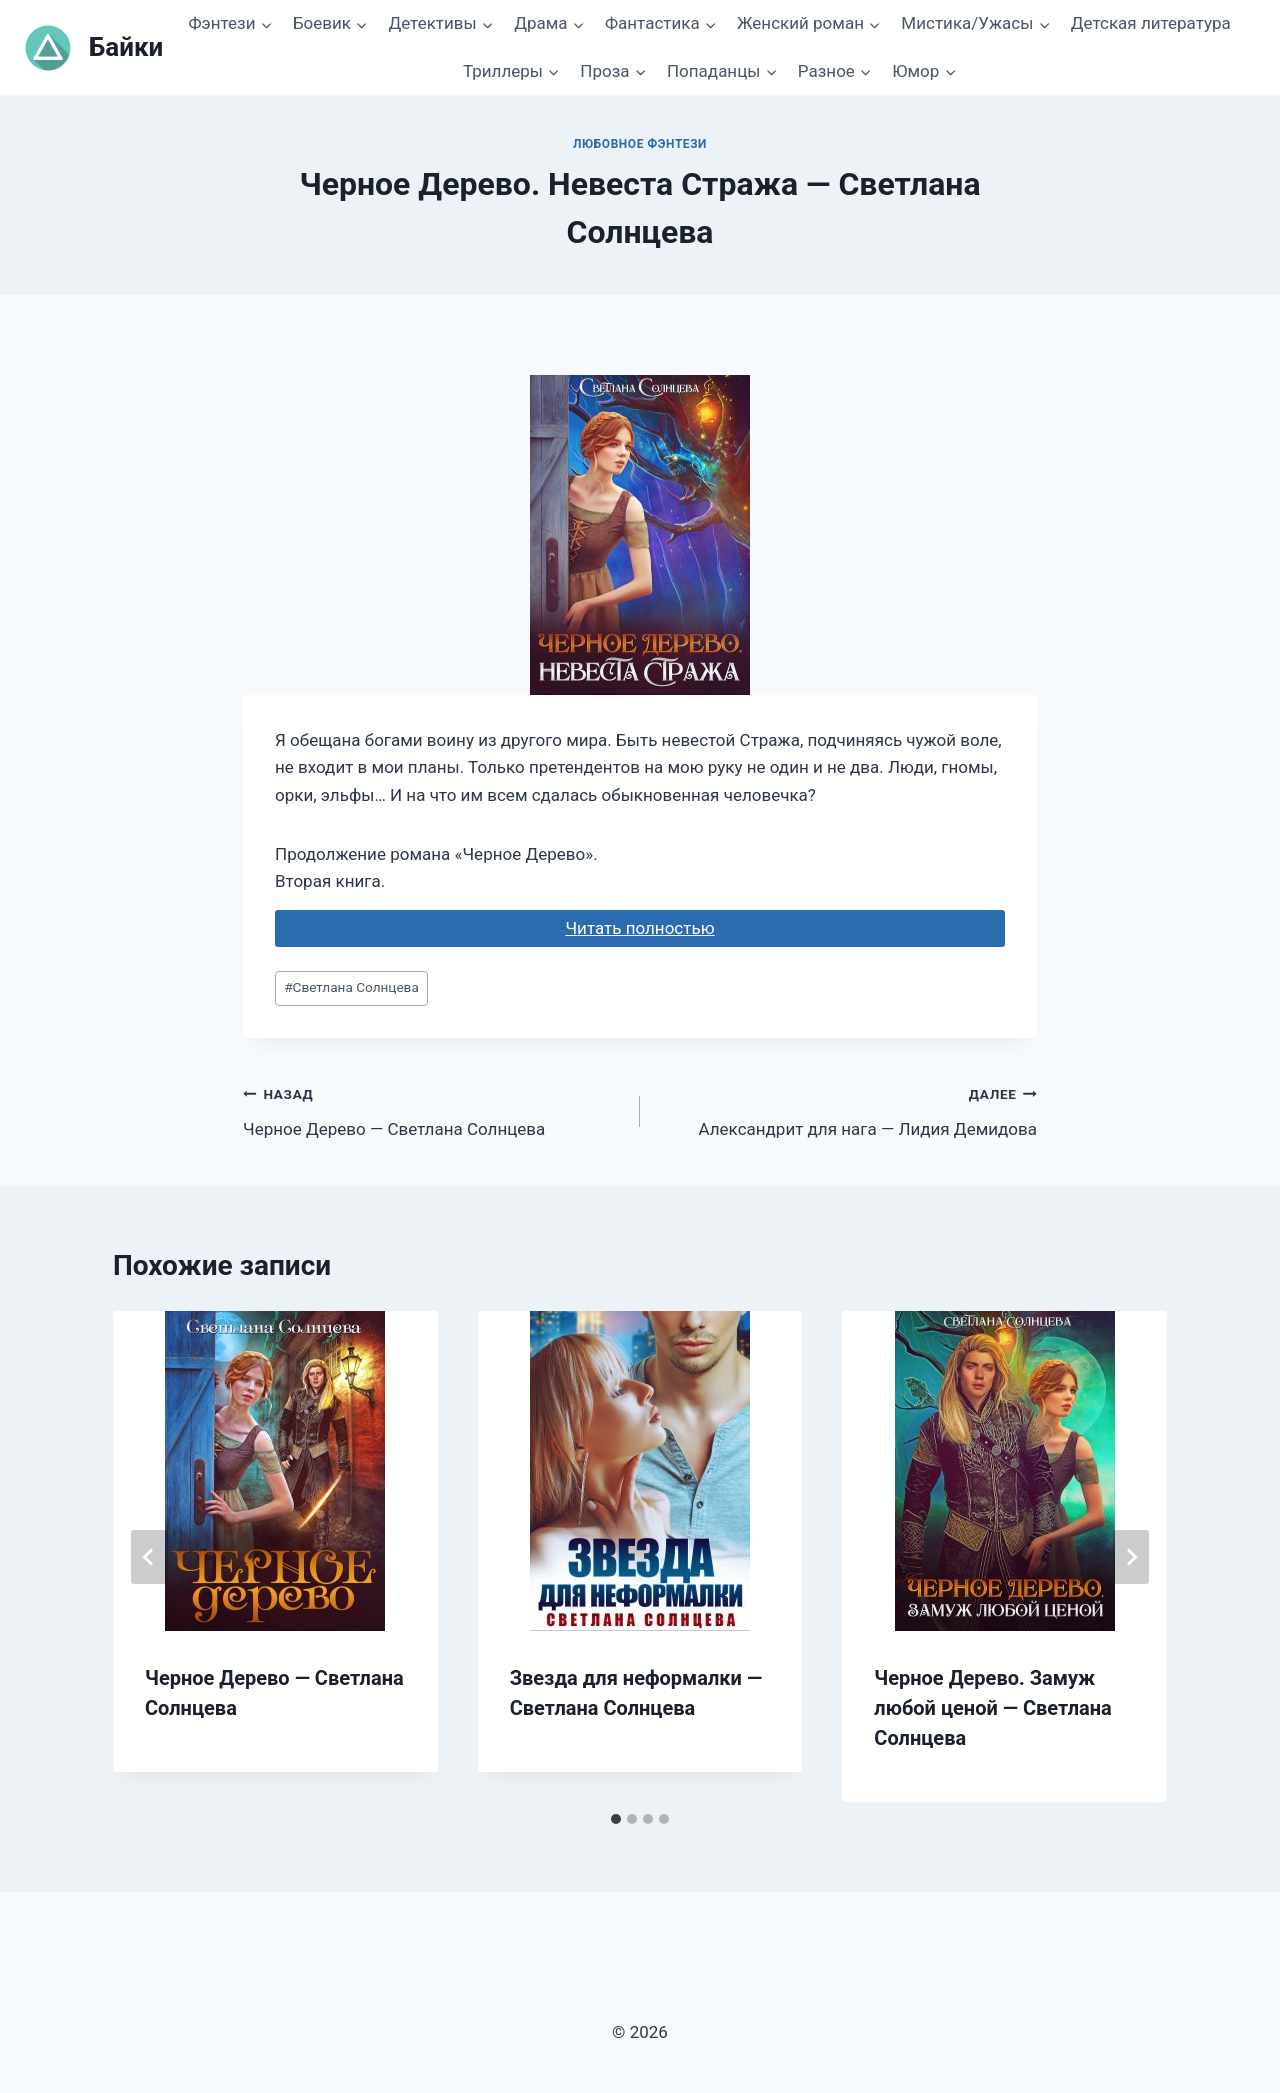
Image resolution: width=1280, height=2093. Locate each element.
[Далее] (1131, 1557)
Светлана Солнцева (351, 987)
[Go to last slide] (149, 1557)
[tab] (616, 1819)
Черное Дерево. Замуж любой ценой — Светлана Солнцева (992, 1708)
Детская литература (1151, 23)
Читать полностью (639, 928)
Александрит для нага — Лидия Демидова (847, 1109)
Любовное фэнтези (640, 144)
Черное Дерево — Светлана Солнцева (433, 1109)
